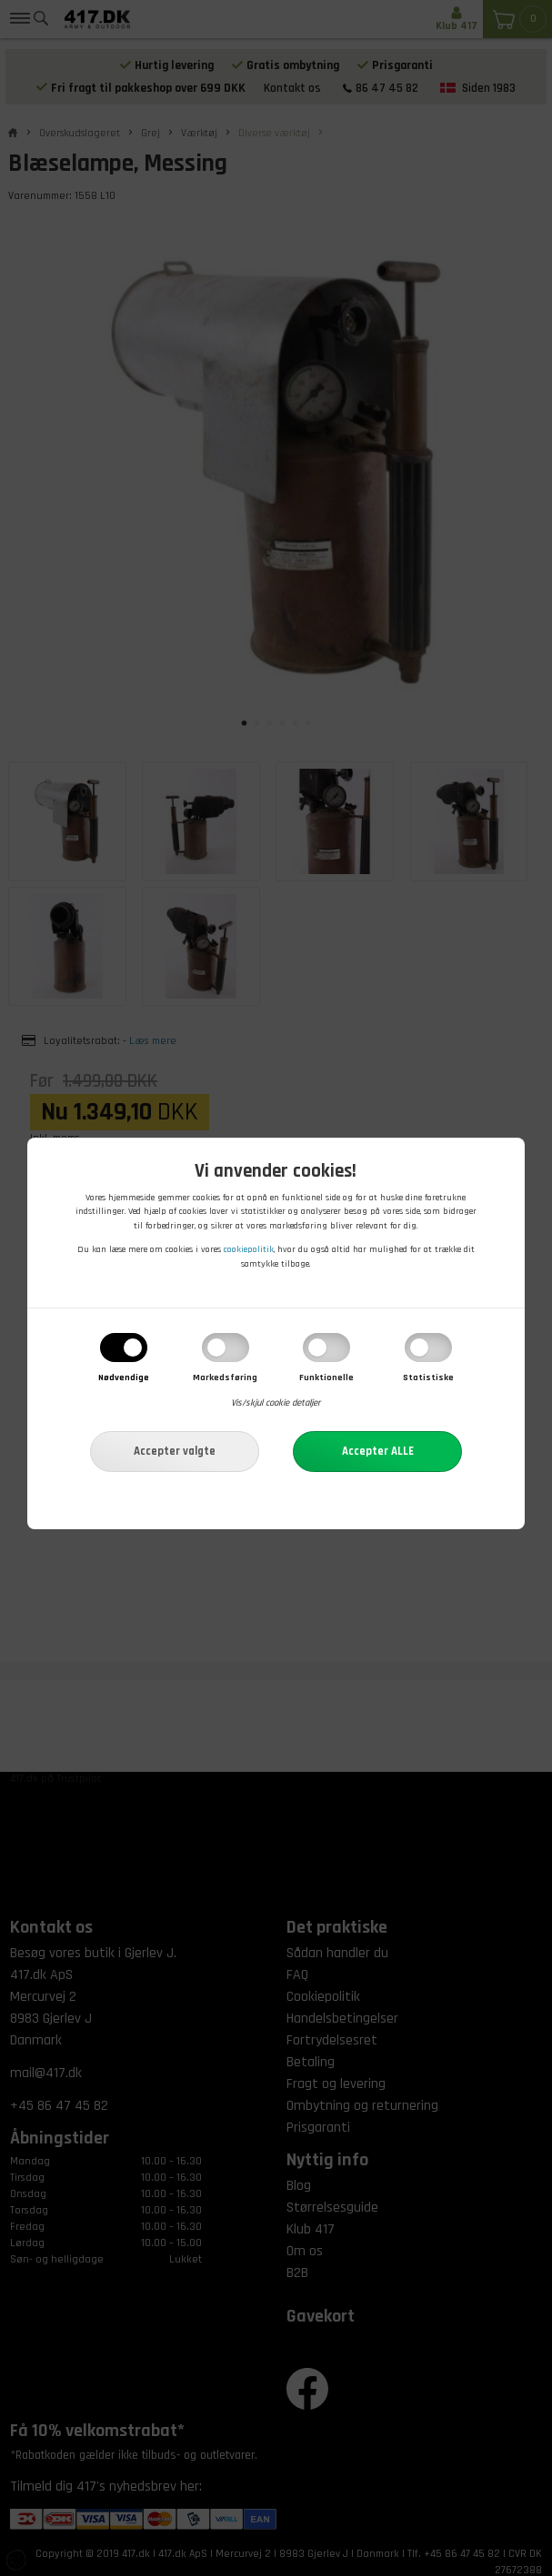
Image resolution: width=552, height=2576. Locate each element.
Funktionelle (326, 1378)
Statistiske (428, 1378)
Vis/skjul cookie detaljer (275, 1403)
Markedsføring (225, 1378)
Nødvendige (123, 1378)
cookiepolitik (249, 1250)
